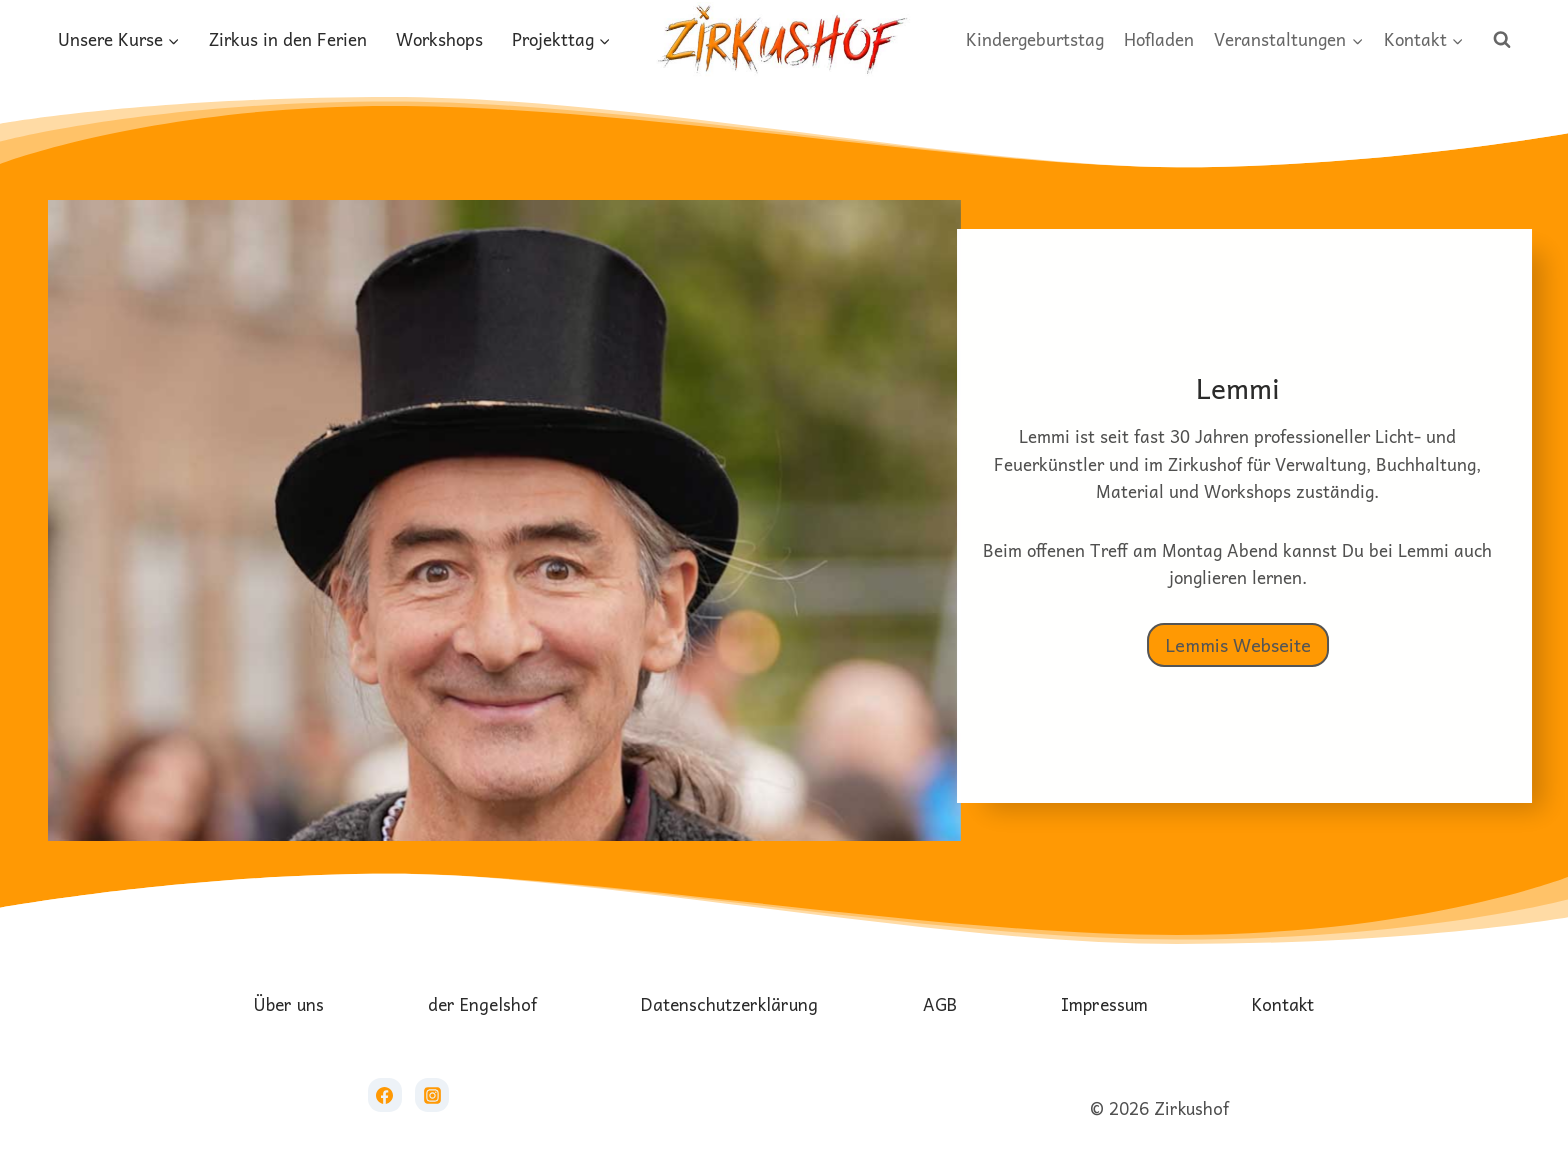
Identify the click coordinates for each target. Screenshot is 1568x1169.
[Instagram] (432, 1095)
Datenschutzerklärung (729, 1004)
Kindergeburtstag (1035, 39)
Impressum (1104, 1004)
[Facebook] (385, 1095)
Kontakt (1283, 1004)
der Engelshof (482, 1004)
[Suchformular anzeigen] (1502, 40)
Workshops (439, 39)
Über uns (289, 1004)
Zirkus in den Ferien (288, 39)
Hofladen (1159, 39)
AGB (940, 1004)
